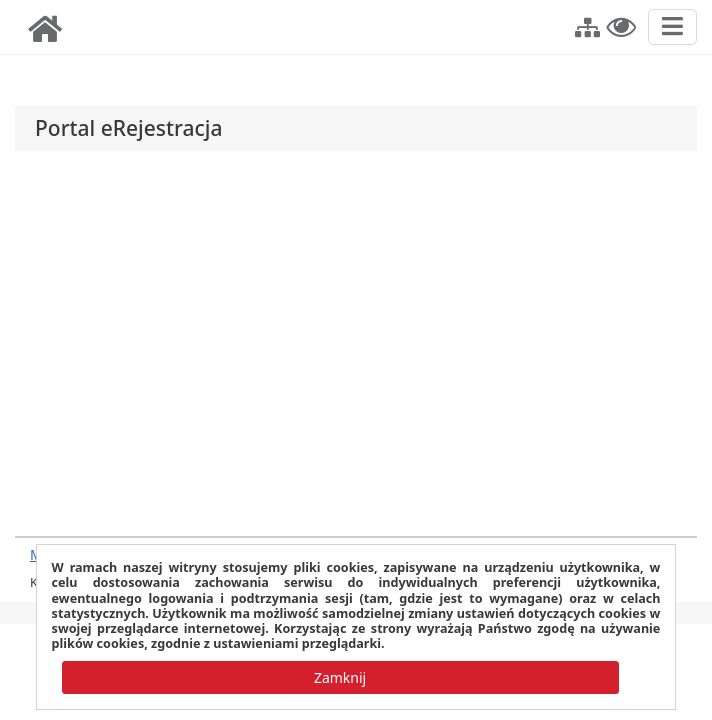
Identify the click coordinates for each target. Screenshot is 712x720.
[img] (45, 29)
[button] (587, 25)
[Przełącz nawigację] (672, 26)
